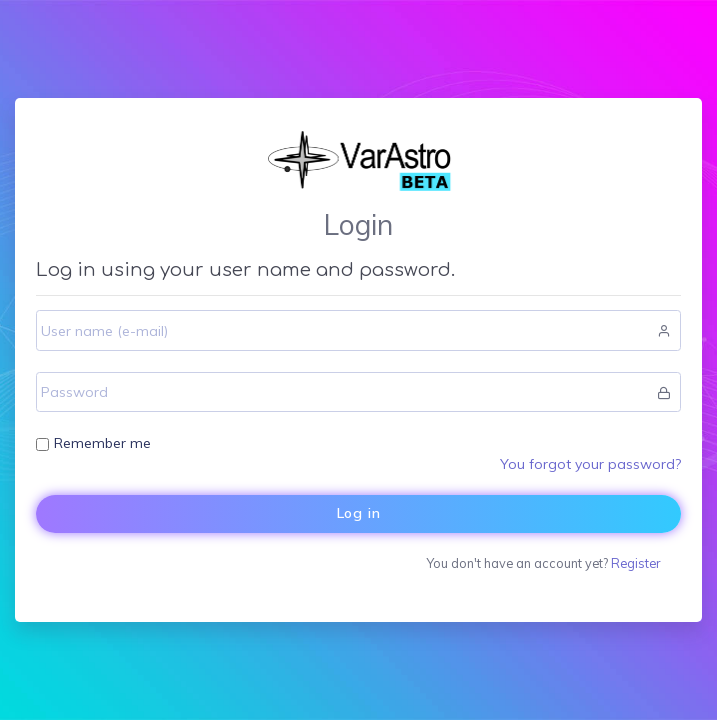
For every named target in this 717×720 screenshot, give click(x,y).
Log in (359, 513)
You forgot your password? (590, 464)
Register (635, 563)
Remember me (102, 443)
